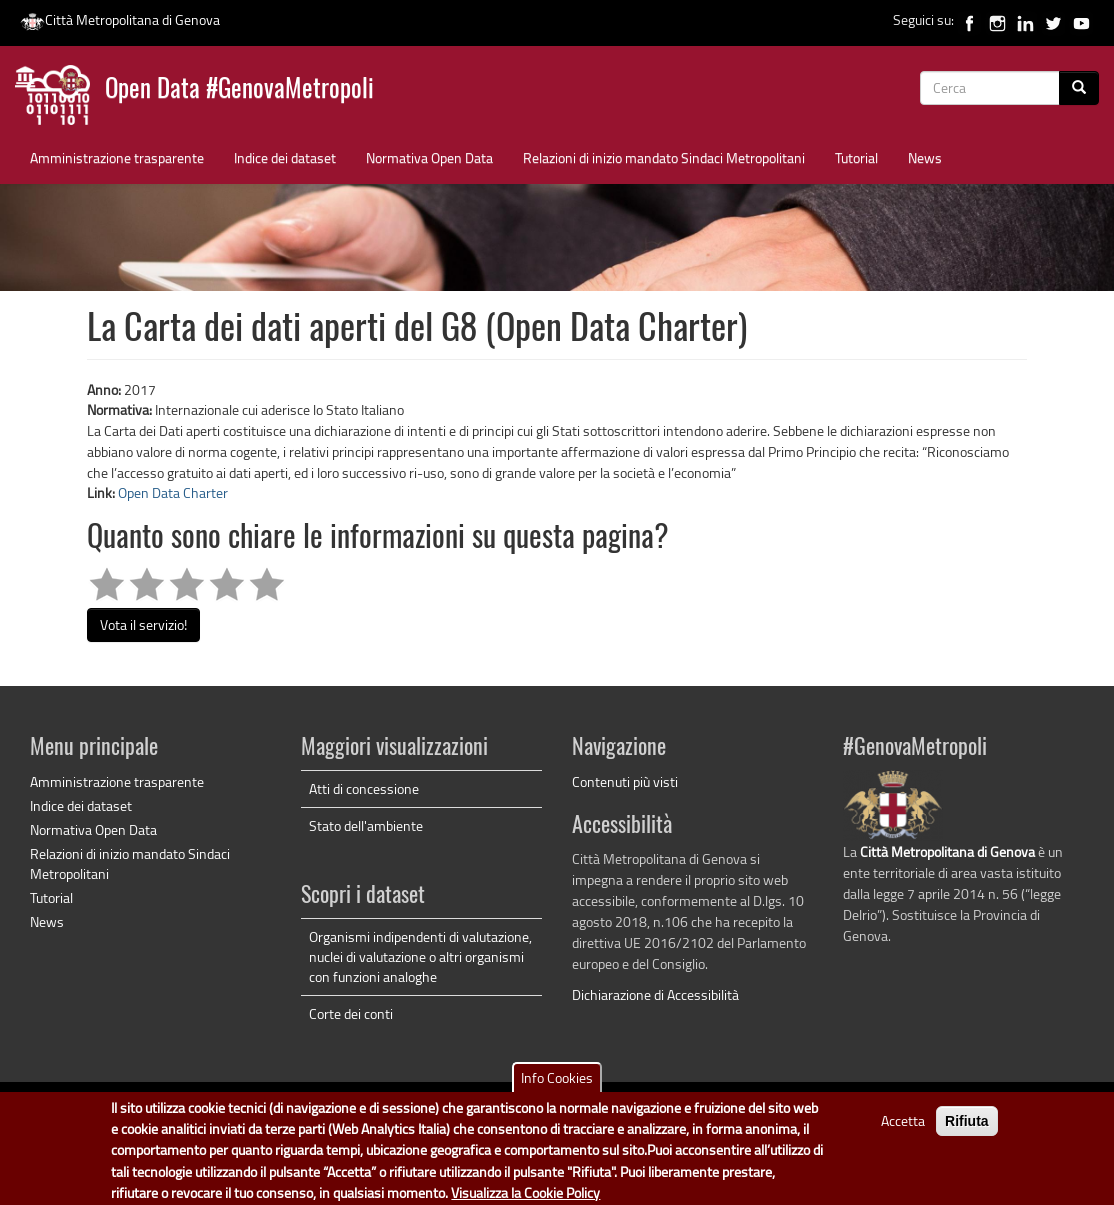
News (925, 157)
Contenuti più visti (625, 781)
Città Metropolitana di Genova (120, 19)
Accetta (903, 1128)
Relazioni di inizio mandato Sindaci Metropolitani (664, 157)
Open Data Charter (173, 492)
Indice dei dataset (285, 157)
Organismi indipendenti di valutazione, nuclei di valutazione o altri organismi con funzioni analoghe (420, 956)
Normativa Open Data (429, 157)
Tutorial (856, 157)
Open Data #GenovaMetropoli (239, 90)
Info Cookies (557, 1085)
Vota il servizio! (143, 624)
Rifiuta (967, 1129)
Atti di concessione (364, 788)
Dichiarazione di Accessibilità (655, 994)
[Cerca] (1079, 88)
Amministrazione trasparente (117, 157)
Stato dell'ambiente (366, 825)
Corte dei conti (351, 1013)
